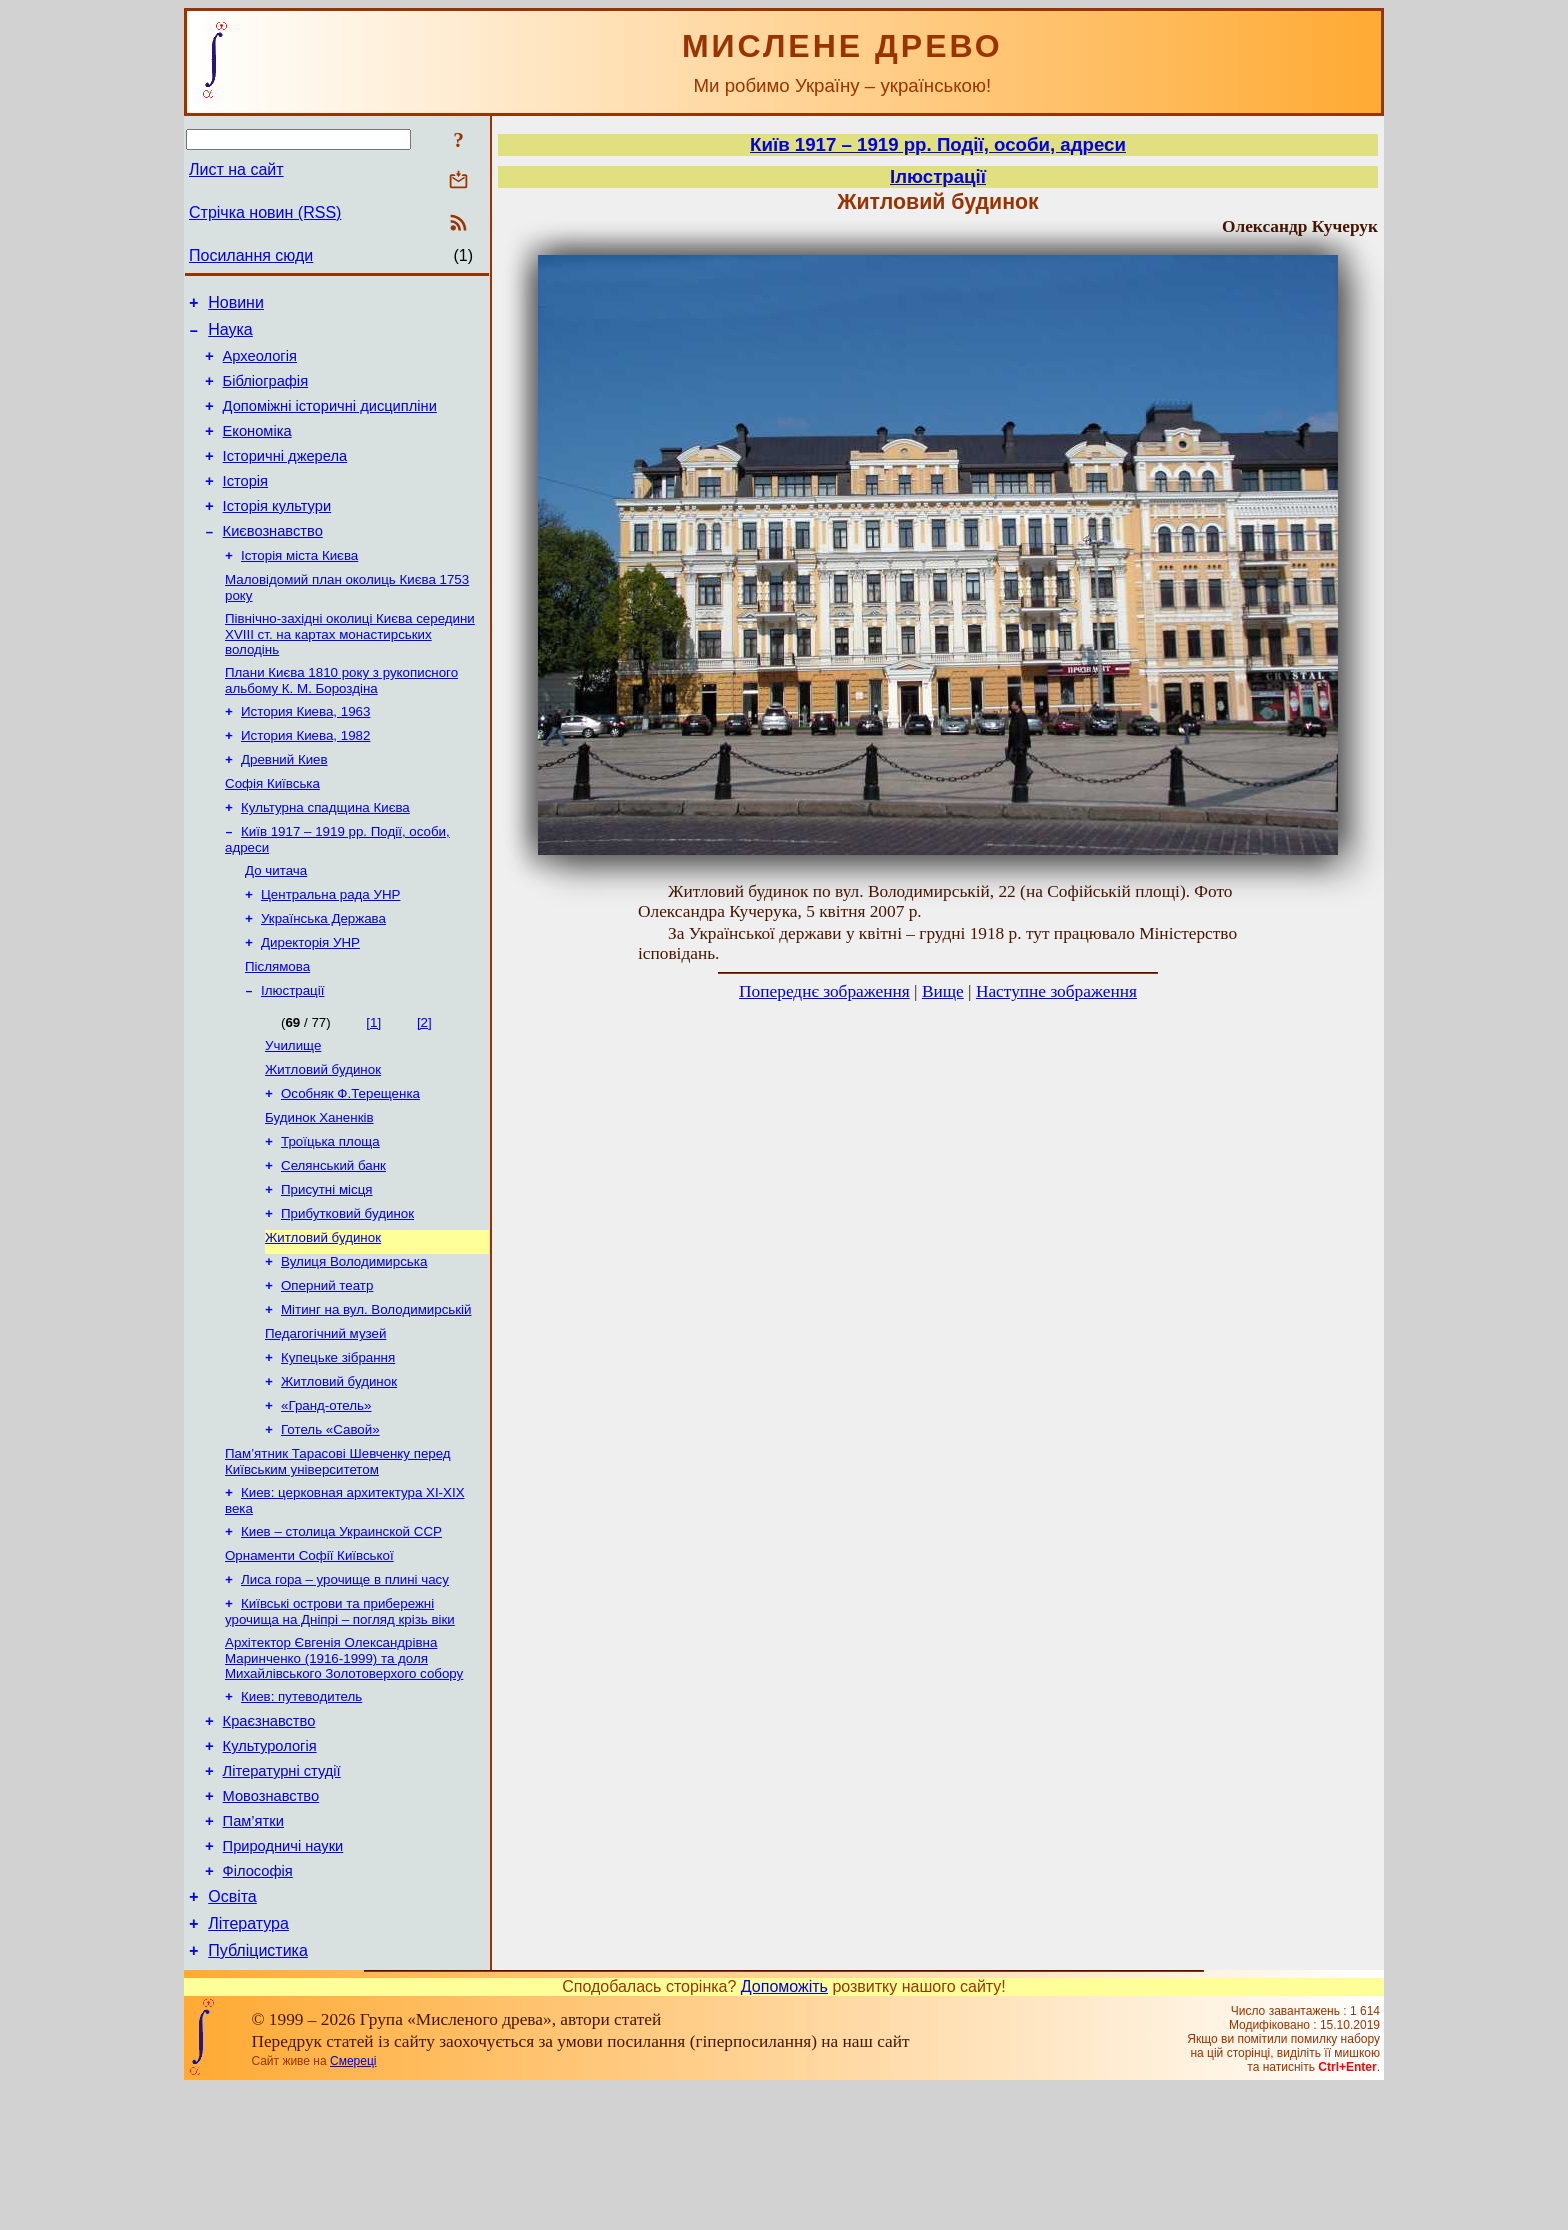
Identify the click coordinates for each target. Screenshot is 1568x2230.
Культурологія (270, 1864)
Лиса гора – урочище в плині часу (345, 1685)
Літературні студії (282, 1892)
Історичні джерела (285, 477)
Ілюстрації (292, 1052)
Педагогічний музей (325, 1421)
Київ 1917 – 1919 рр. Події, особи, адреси (938, 144)
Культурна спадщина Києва (325, 855)
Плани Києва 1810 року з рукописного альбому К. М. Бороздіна (341, 718)
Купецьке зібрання (338, 1447)
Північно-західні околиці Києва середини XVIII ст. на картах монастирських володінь (350, 670)
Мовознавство (271, 1920)
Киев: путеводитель (301, 1808)
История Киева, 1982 (305, 777)
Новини (236, 305)
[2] (424, 1084)
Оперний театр (327, 1369)
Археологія (260, 365)
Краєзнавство (269, 1836)
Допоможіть (784, 2128)
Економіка (257, 449)
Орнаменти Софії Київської (309, 1659)
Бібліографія (265, 393)
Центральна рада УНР (330, 948)
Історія (245, 505)
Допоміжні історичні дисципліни (330, 421)
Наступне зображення (1056, 991)
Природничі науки (283, 1976)
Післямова (277, 1026)
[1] (373, 1084)
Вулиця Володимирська (354, 1343)
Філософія (258, 2004)
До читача (276, 922)
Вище (943, 991)
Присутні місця (327, 1265)
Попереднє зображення (824, 991)
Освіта (232, 2032)
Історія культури (277, 533)
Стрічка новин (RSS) (265, 212)
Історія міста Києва (299, 587)
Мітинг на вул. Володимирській (376, 1395)
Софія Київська (272, 829)
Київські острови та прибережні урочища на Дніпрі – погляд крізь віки (340, 1719)
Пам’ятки (253, 1948)
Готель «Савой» (330, 1525)
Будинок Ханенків (319, 1187)
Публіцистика (258, 2092)
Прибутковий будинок (347, 1291)
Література (248, 2062)
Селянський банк (333, 1239)
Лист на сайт (236, 169)
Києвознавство (273, 561)
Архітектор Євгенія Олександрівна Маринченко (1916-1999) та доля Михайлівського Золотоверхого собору (344, 1768)
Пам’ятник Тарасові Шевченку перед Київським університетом (338, 1559)
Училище (293, 1109)
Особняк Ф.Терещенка (350, 1161)
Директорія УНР (310, 1000)
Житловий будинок (323, 1135)
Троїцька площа (330, 1213)
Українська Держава (323, 974)
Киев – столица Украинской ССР (341, 1633)
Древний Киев (284, 803)
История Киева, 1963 (305, 751)
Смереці (353, 2203)
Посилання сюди (251, 255)
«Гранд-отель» (326, 1499)
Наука (230, 335)
